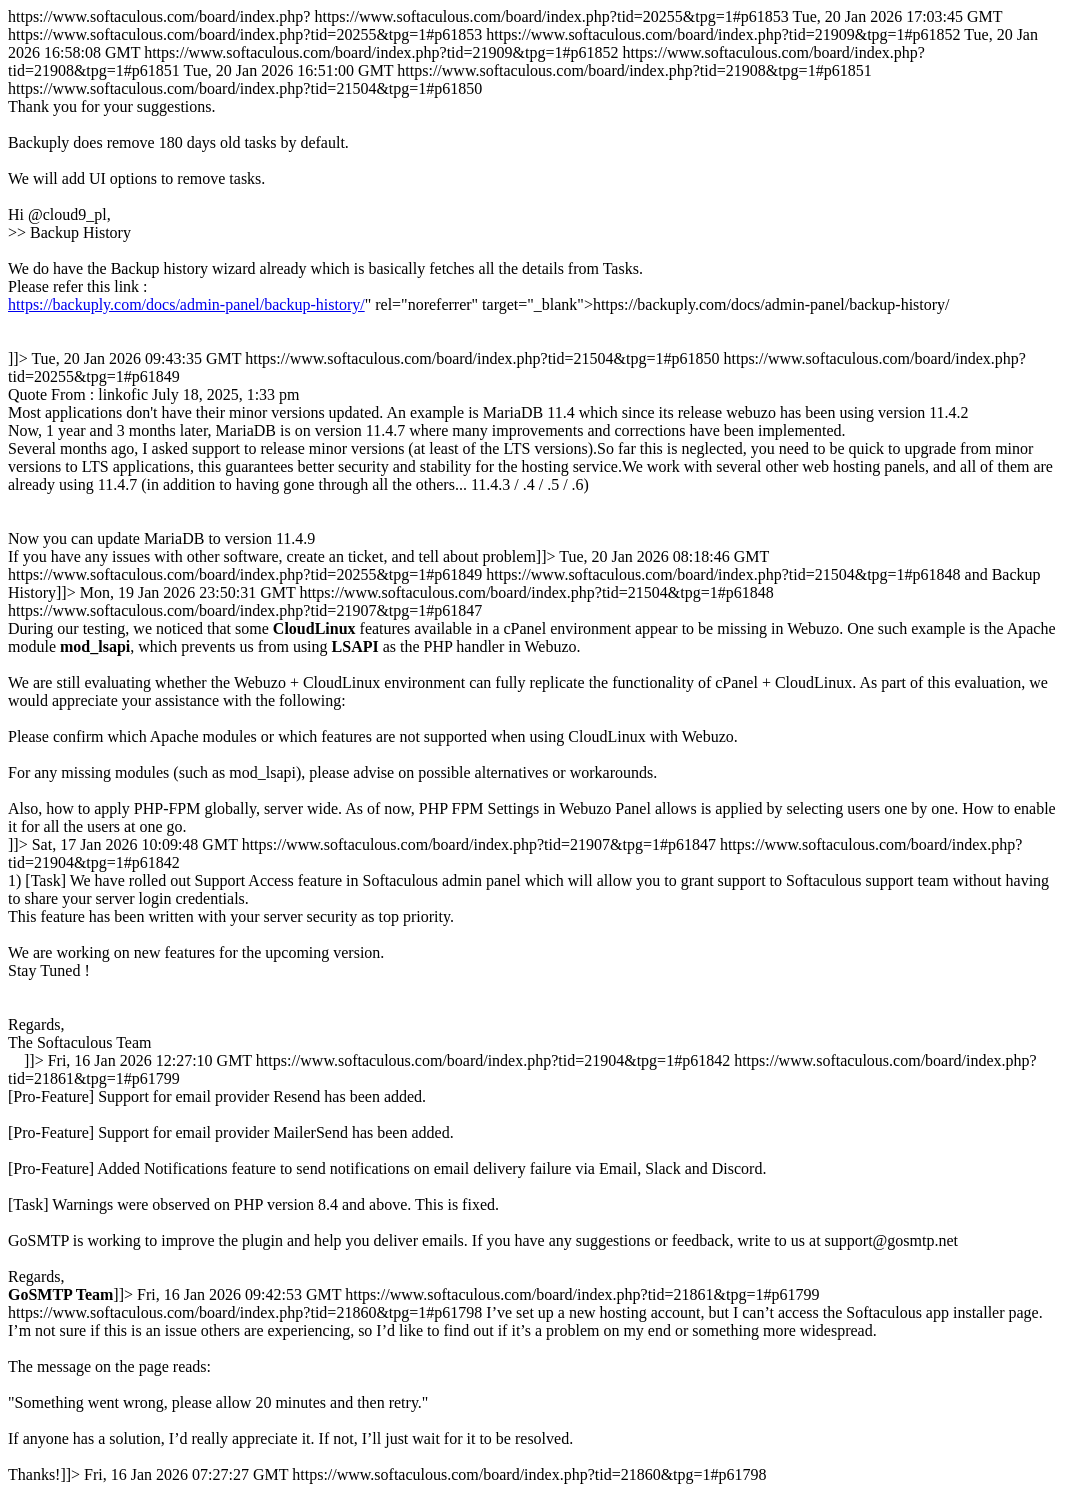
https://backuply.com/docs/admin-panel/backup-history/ (186, 304)
